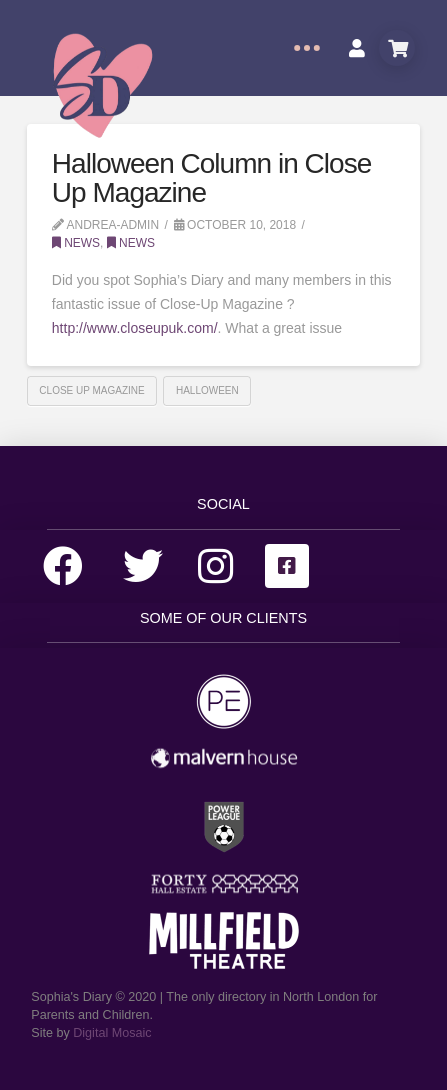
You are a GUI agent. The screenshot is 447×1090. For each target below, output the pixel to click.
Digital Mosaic (112, 1033)
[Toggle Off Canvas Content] (307, 48)
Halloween (207, 390)
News (76, 243)
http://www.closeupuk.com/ (135, 328)
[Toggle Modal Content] (397, 48)
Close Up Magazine (91, 390)
